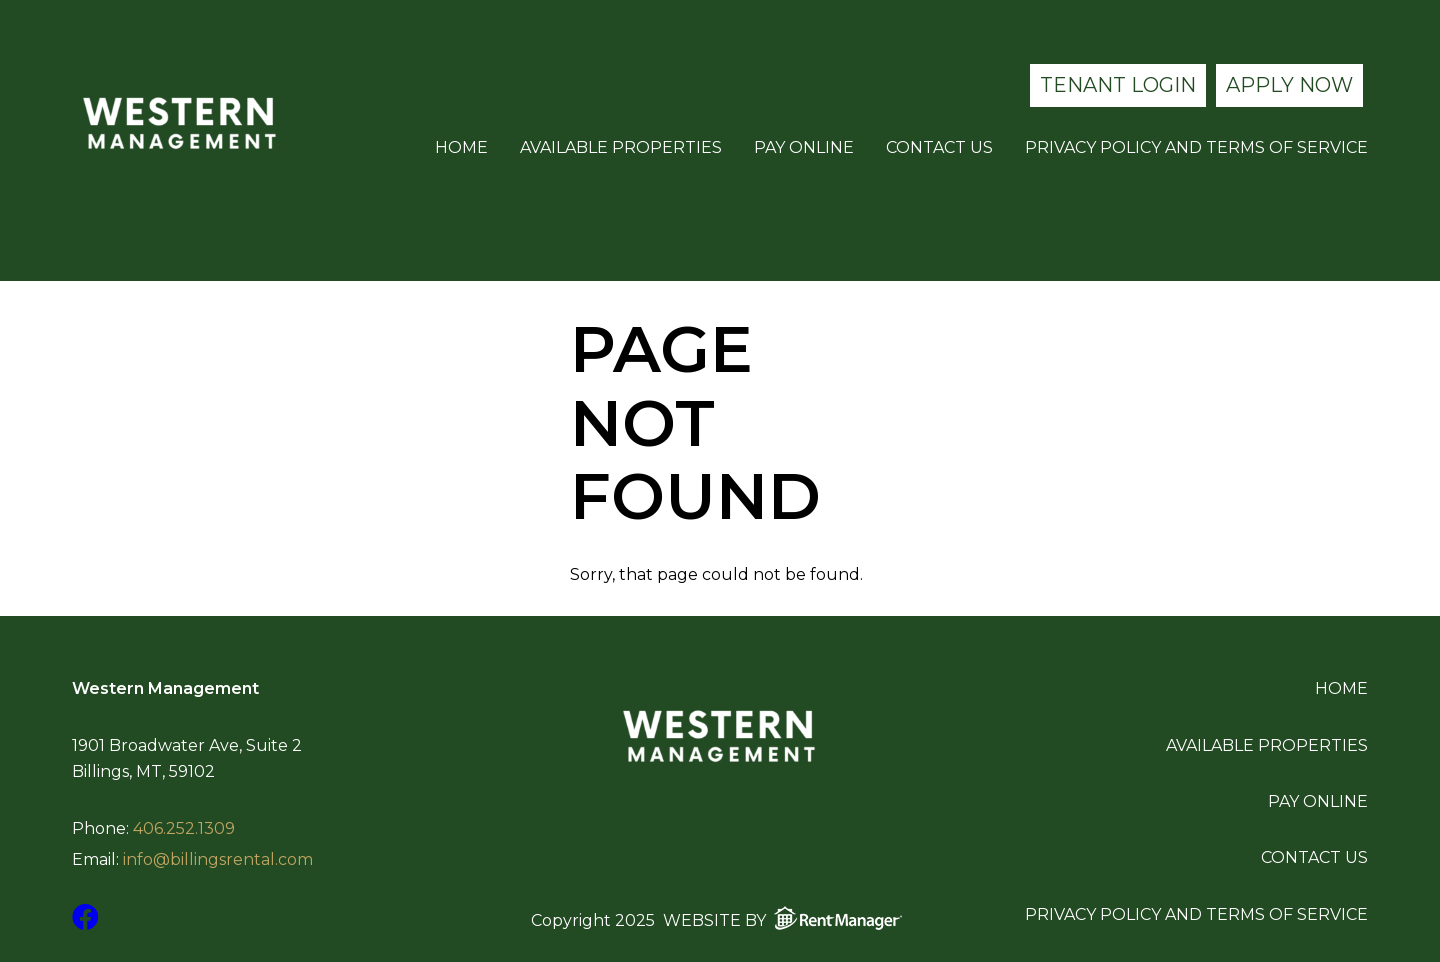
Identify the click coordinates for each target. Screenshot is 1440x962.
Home (461, 148)
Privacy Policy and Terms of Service (1196, 148)
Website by (786, 918)
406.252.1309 (184, 829)
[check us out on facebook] (85, 917)
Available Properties (621, 148)
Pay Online (804, 148)
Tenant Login (1118, 85)
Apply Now (1289, 85)
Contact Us (939, 148)
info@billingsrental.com (218, 860)
